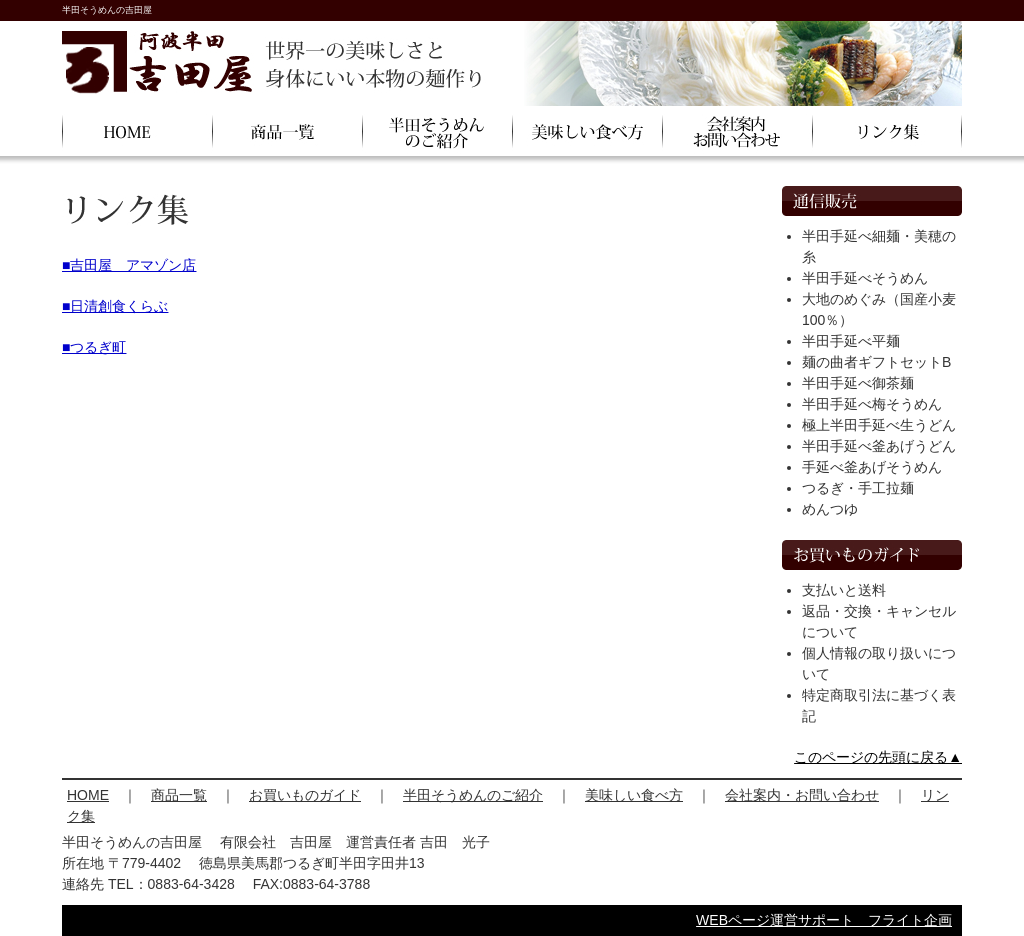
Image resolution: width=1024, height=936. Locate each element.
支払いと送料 (844, 590)
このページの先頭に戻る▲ (878, 757)
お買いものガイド (305, 795)
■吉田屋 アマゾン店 (129, 265)
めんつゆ (830, 509)
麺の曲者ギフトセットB (876, 362)
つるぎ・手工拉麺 (858, 488)
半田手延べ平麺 (851, 341)
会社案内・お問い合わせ (802, 795)
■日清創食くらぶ (115, 306)
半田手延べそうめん (865, 278)
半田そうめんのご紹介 (473, 795)
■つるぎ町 (94, 347)
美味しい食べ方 (634, 795)
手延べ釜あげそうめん (872, 467)
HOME (88, 795)
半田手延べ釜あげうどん (879, 446)
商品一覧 (179, 795)
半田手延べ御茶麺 (858, 383)
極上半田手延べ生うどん (879, 425)
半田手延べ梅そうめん (872, 404)
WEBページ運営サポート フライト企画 (824, 920)
